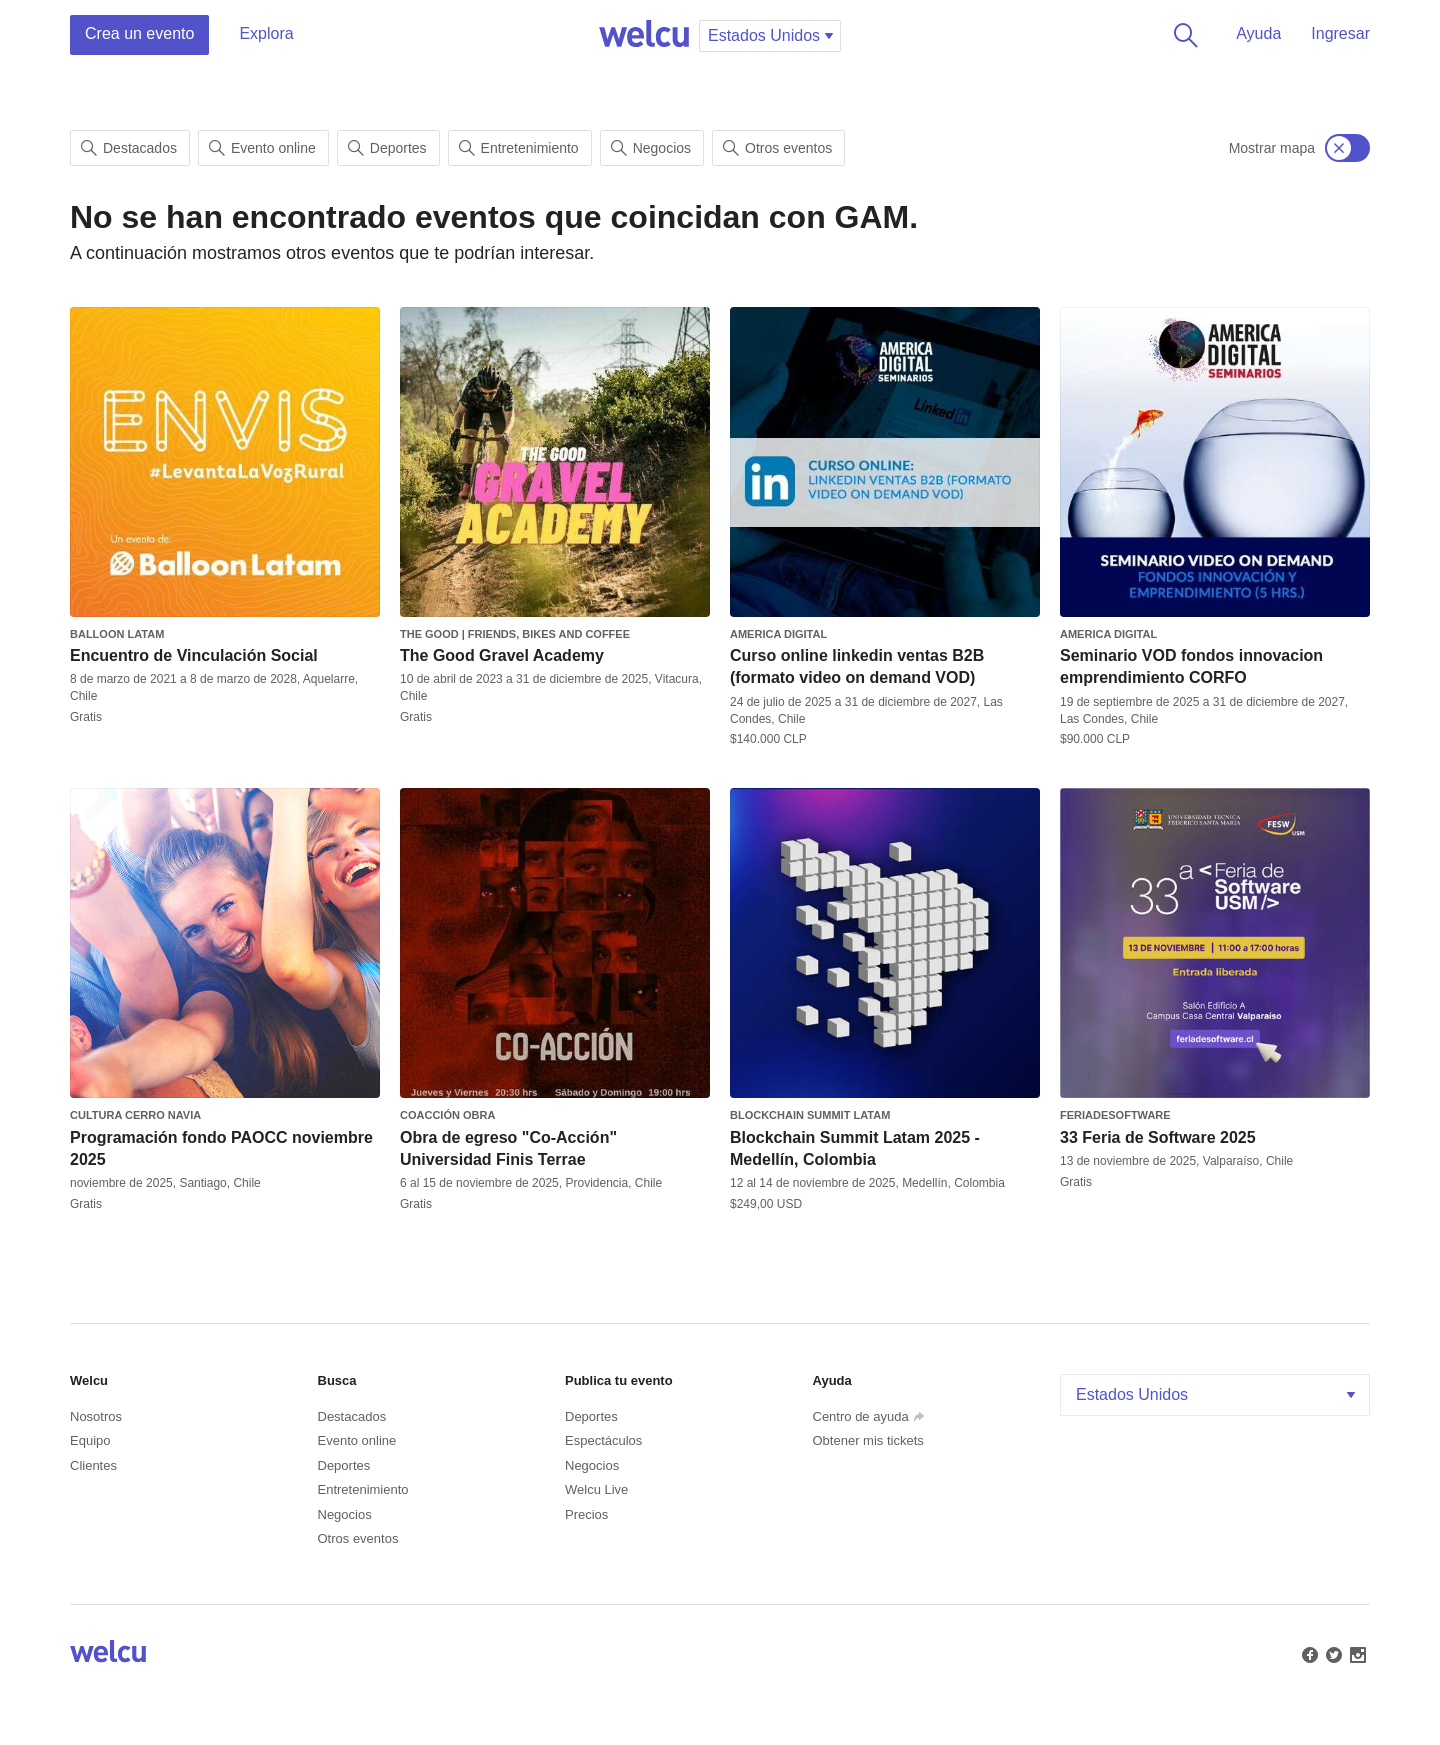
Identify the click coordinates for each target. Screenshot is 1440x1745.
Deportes (387, 148)
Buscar (1182, 35)
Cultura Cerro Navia (135, 1115)
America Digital (778, 634)
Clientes (93, 1465)
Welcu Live (596, 1489)
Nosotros (96, 1416)
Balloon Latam (117, 634)
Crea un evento (139, 33)
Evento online (262, 148)
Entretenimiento (519, 148)
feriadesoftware (1115, 1115)
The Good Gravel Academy (502, 655)
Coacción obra (447, 1115)
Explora (266, 33)
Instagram (1356, 1653)
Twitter (1332, 1653)
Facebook (1308, 1653)
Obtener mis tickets (868, 1440)
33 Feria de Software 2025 (1158, 1137)
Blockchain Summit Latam (810, 1115)
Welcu (644, 35)
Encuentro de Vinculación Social (194, 655)
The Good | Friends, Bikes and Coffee (515, 634)
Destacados (129, 148)
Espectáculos (603, 1440)
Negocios (651, 148)
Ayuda (1258, 33)
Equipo (90, 1440)
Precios (586, 1514)
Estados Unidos (1217, 1394)
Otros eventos (777, 148)
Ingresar (1340, 33)
